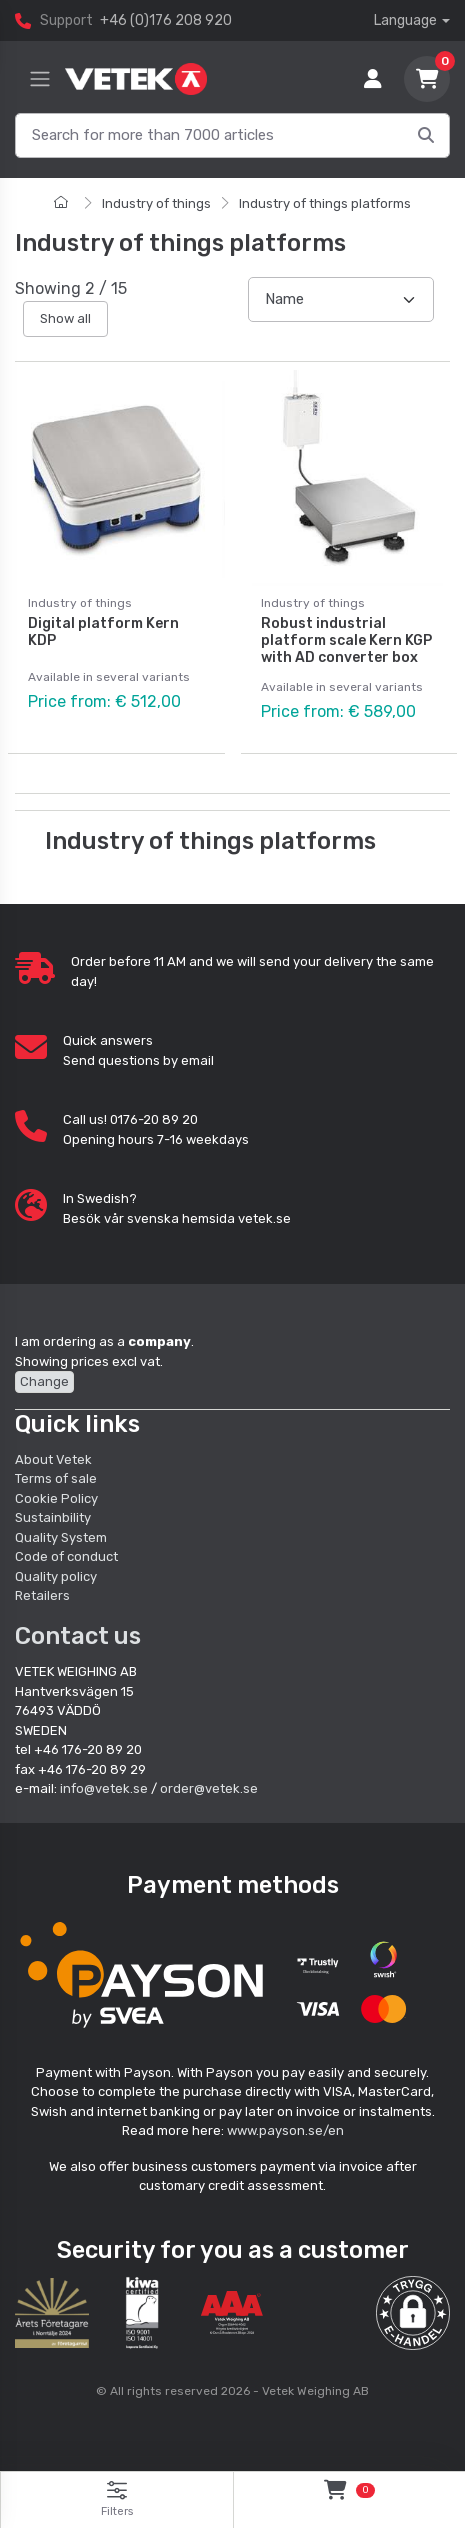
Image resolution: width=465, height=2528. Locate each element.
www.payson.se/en (285, 2130)
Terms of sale (56, 1478)
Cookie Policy (56, 1498)
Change (44, 1381)
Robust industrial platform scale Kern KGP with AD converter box (346, 640)
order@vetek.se (209, 1788)
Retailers (42, 1595)
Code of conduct (66, 1556)
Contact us (78, 1636)
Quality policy (56, 1576)
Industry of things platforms (325, 203)
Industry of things (156, 203)
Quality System (61, 1537)
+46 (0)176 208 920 (166, 20)
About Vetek (53, 1459)
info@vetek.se (104, 1788)
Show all (65, 318)
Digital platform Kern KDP (103, 632)
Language (405, 20)
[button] (413, 2313)
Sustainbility (54, 1517)
